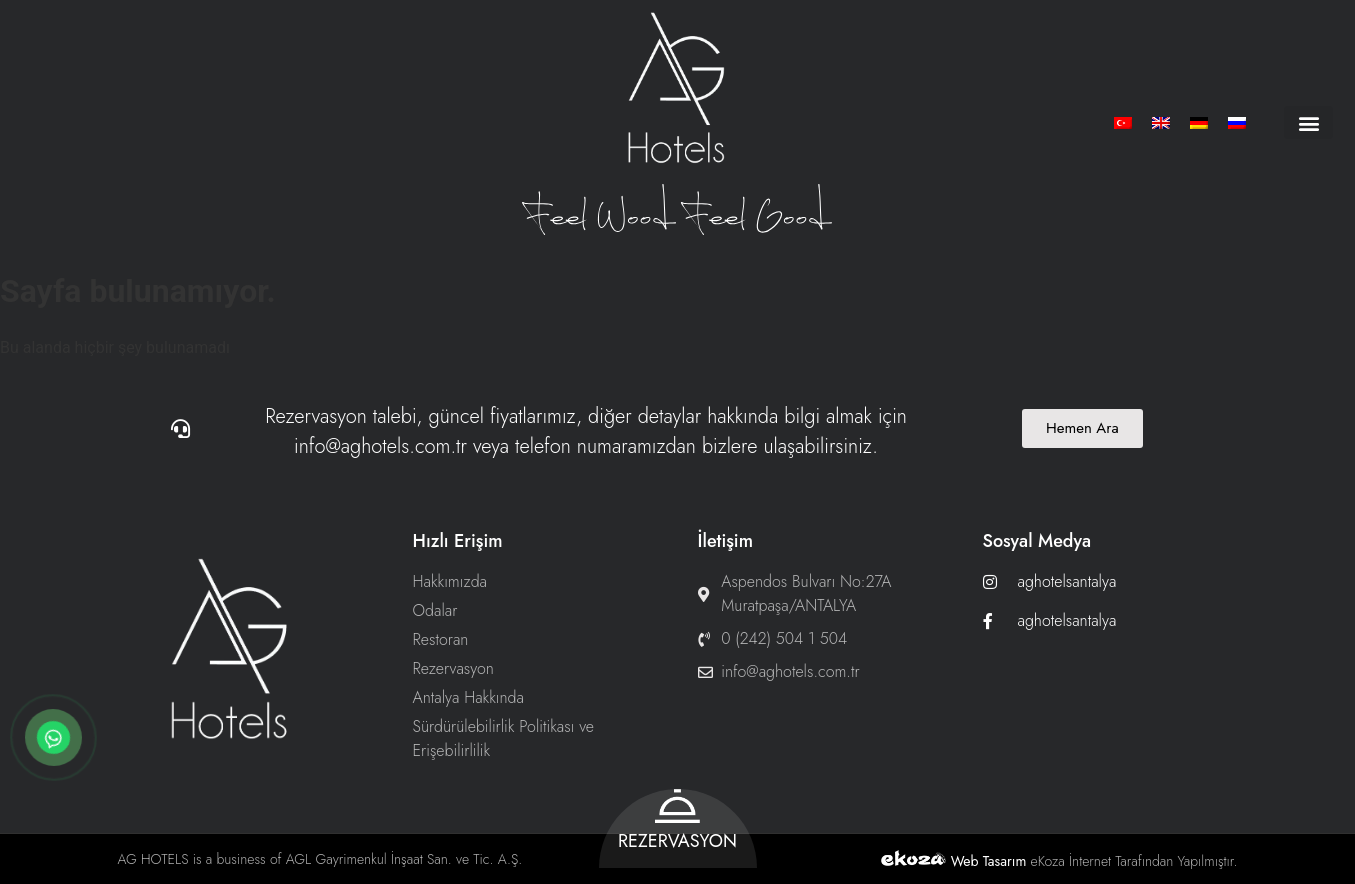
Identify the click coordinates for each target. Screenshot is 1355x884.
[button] (1308, 122)
